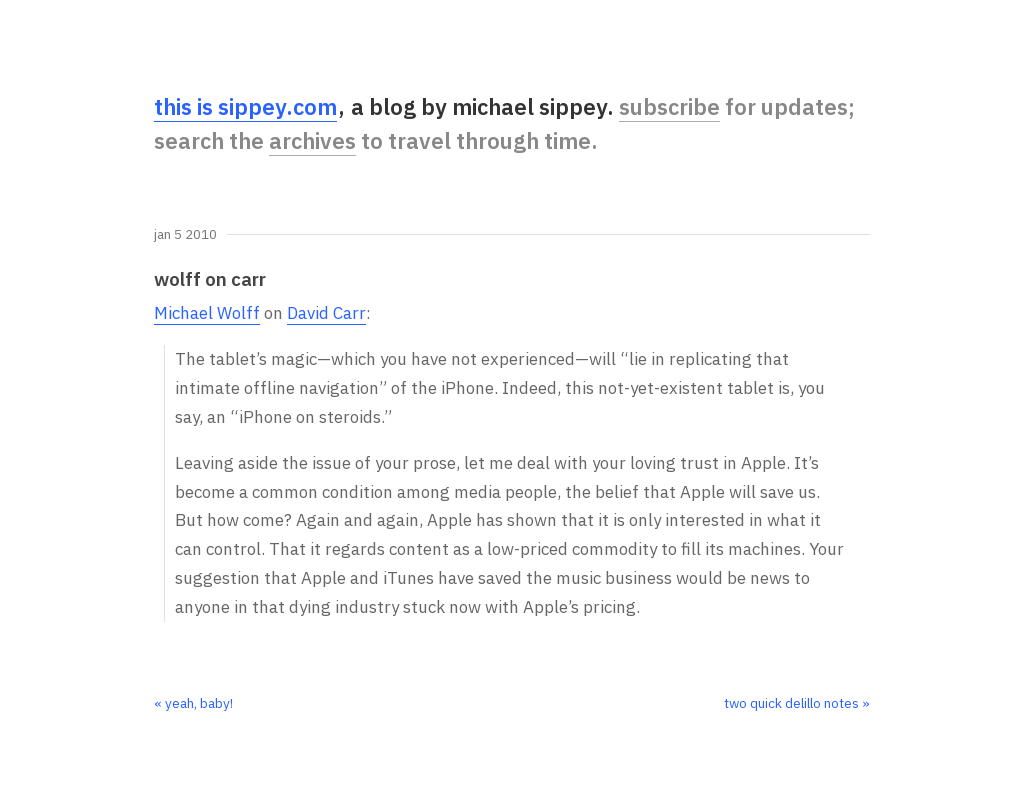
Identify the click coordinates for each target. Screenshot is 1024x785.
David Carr (326, 313)
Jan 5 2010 (185, 235)
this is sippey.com (245, 106)
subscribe (669, 106)
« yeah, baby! (193, 703)
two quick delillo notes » (797, 703)
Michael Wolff (207, 313)
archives (312, 140)
